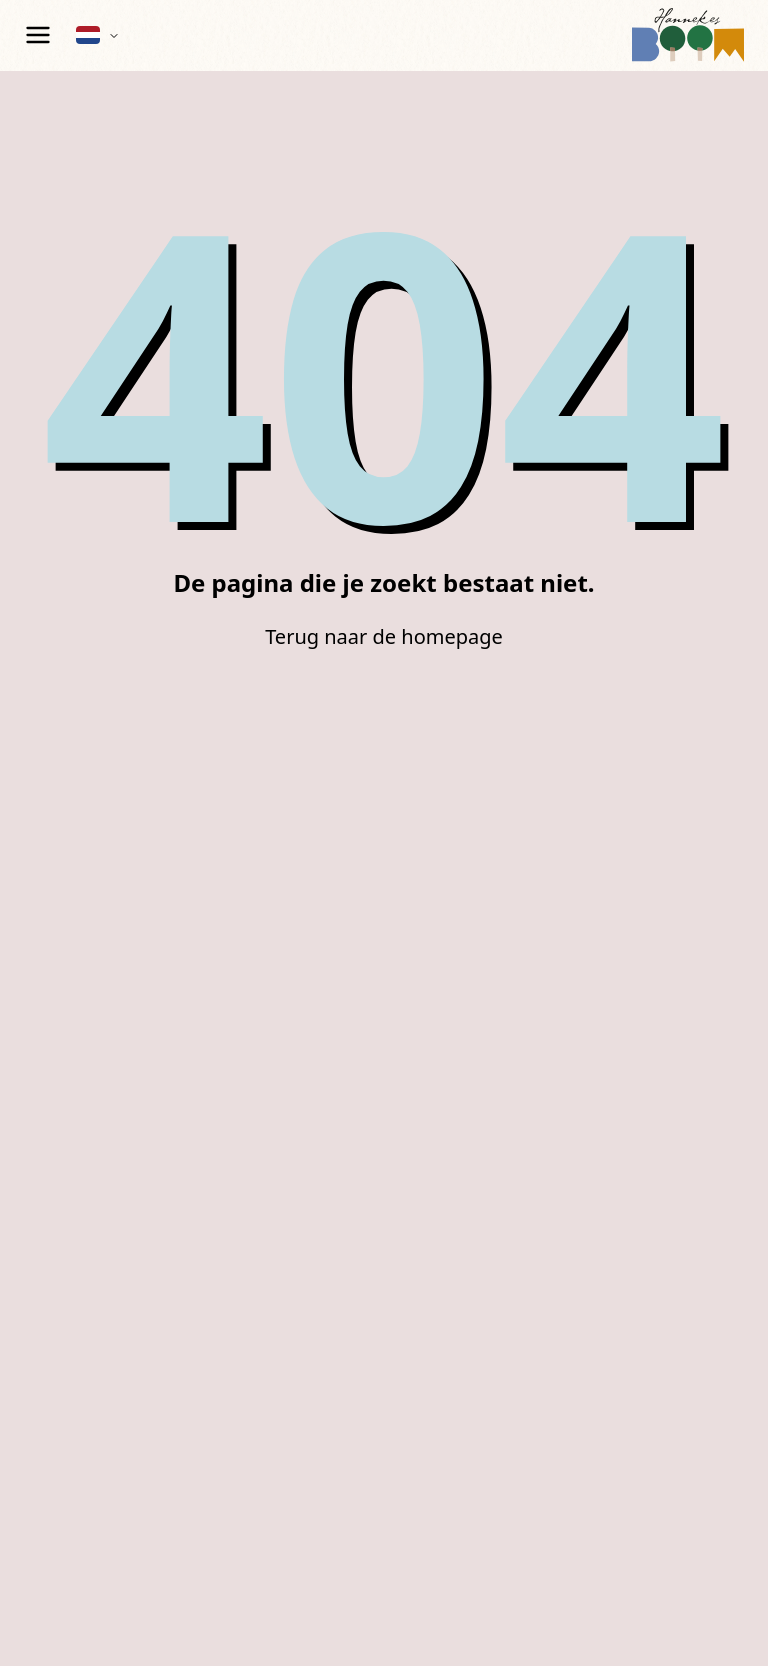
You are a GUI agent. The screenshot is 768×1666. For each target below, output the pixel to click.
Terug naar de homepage (384, 636)
